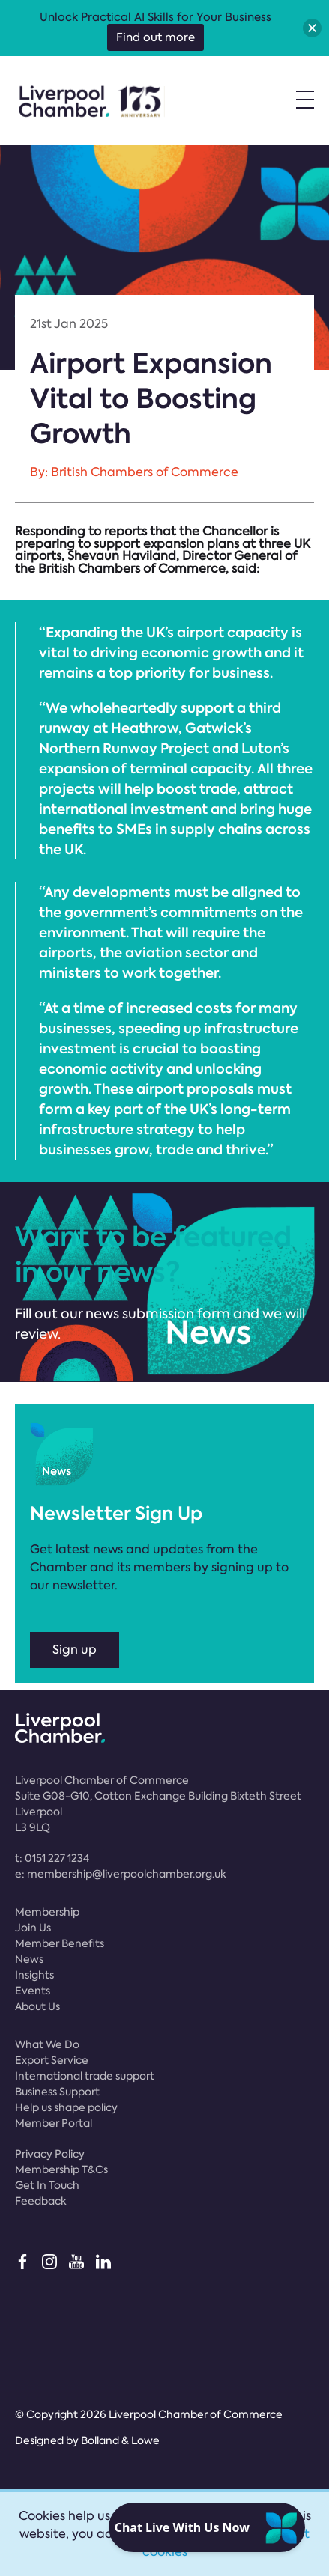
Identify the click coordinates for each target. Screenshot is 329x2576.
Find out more (155, 37)
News (29, 1959)
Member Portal (53, 2123)
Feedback (41, 2201)
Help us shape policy (66, 2107)
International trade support (84, 2076)
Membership (47, 1912)
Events (32, 1990)
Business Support (57, 2091)
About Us (37, 2006)
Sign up (74, 1649)
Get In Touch (47, 2185)
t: (52, 1858)
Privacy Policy (50, 2154)
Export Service (51, 2060)
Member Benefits (59, 1943)
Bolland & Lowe (120, 2440)
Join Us (33, 1927)
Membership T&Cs (61, 2169)
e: (120, 1874)
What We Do (47, 2044)
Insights (34, 1975)
